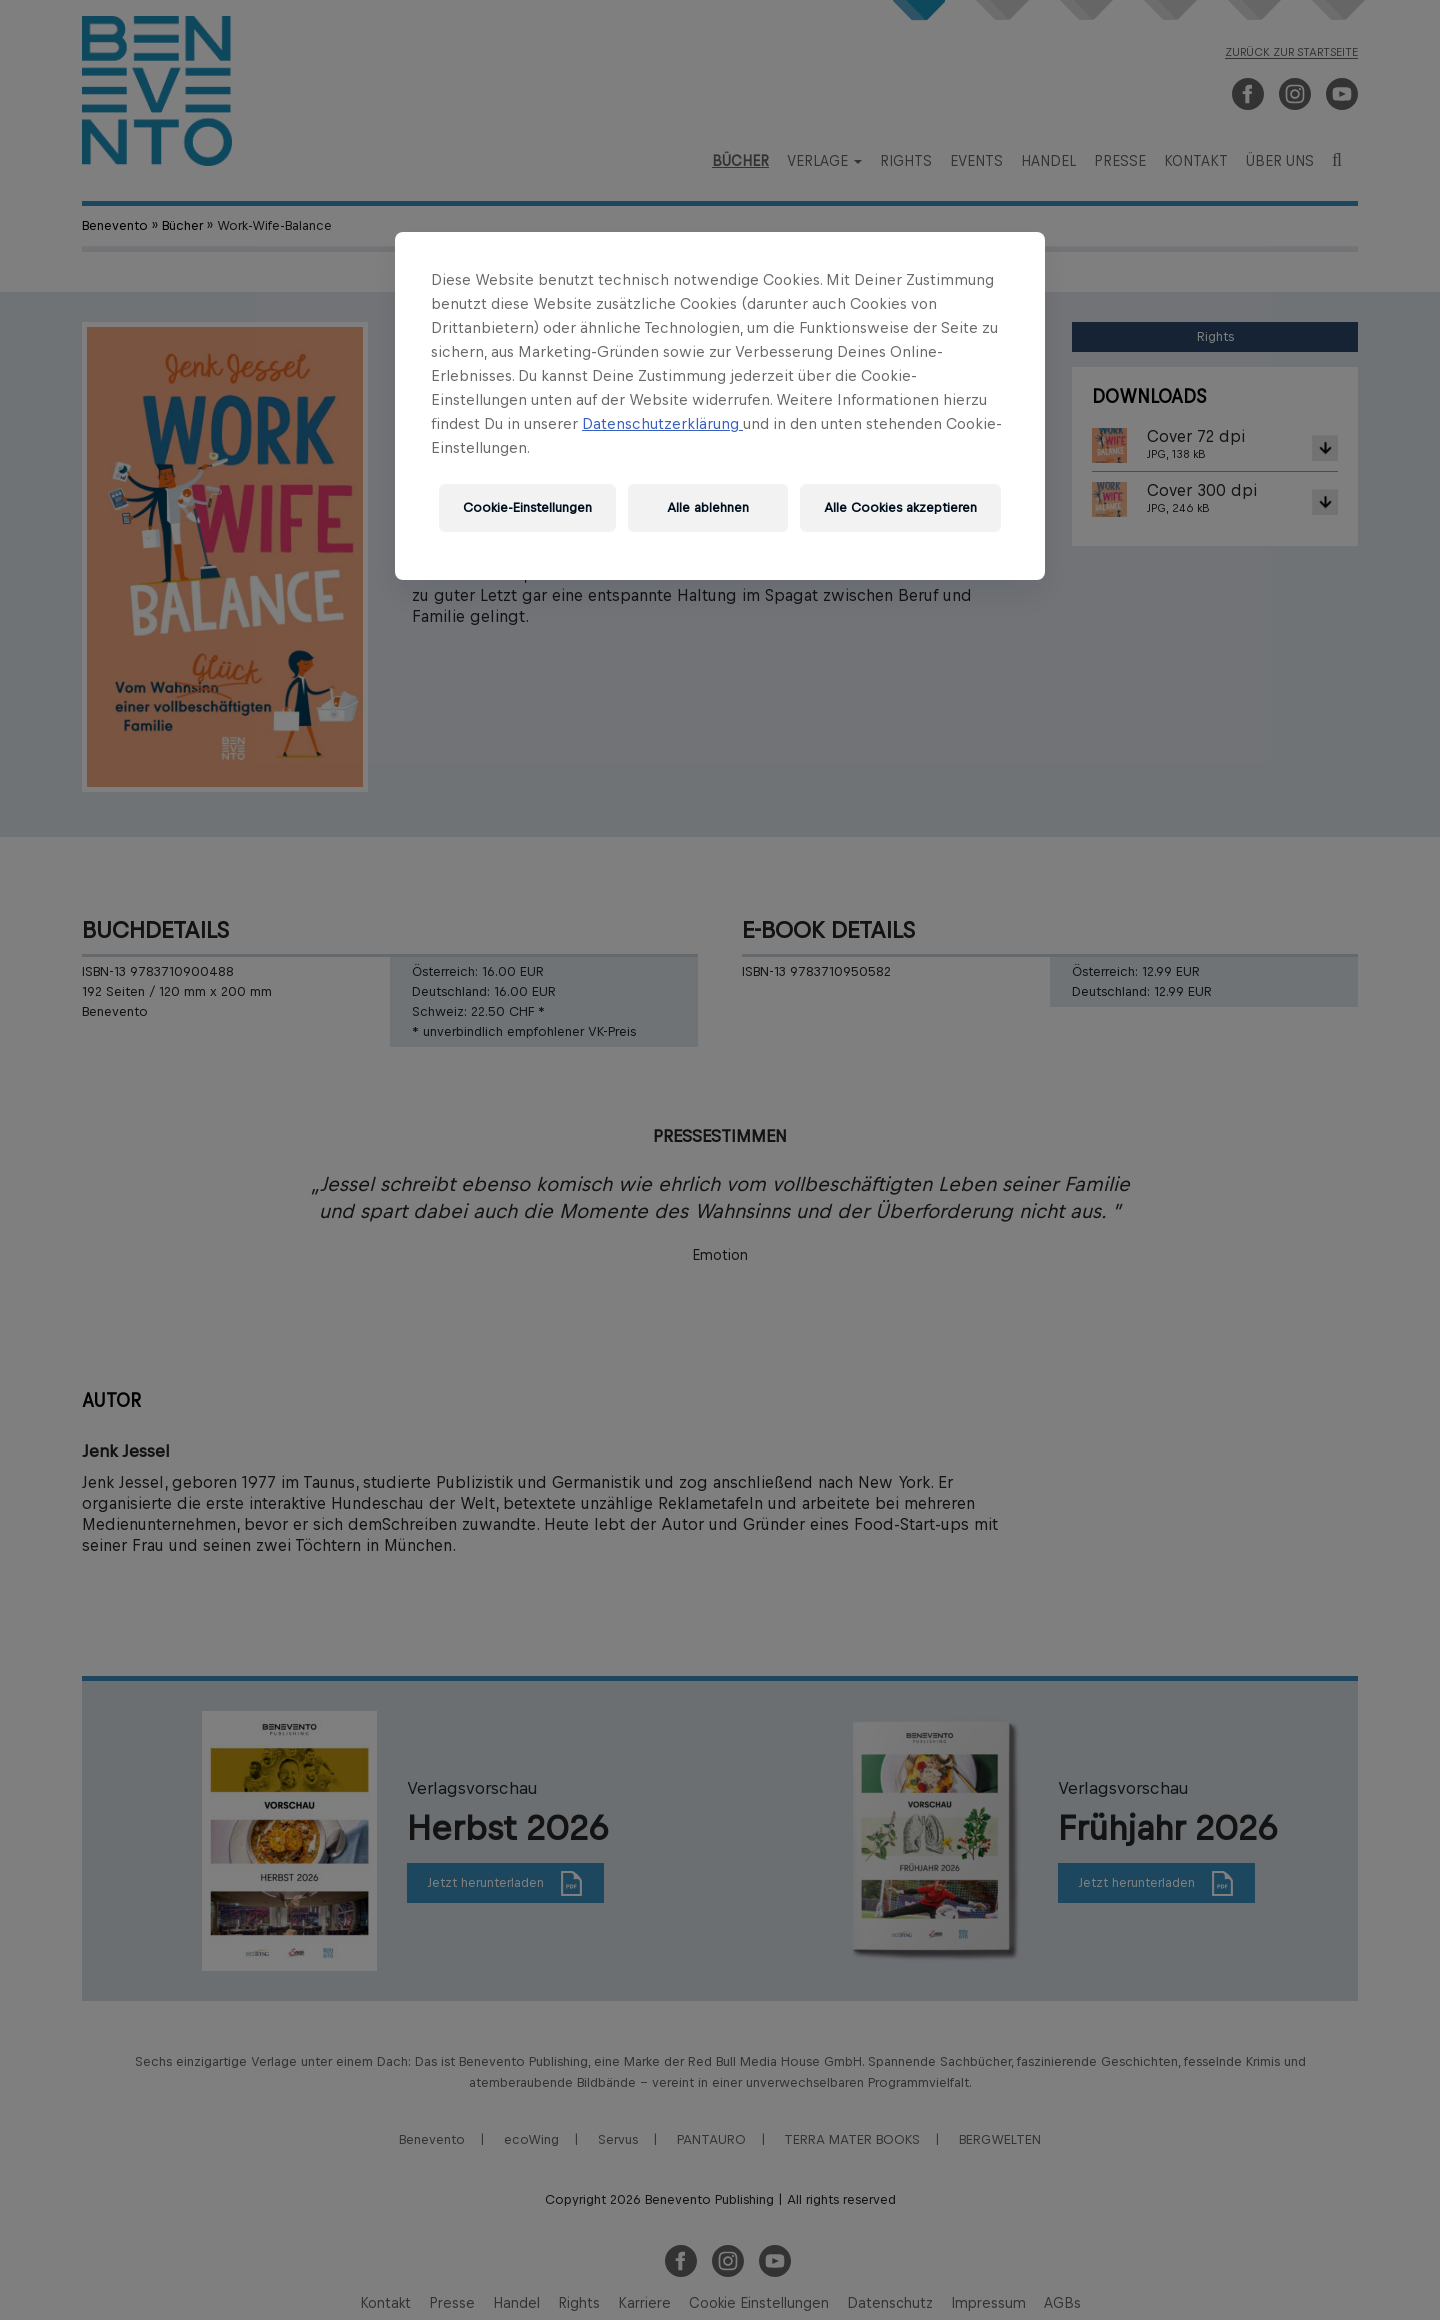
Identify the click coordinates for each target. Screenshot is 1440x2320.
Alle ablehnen (708, 507)
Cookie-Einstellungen (527, 507)
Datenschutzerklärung (662, 423)
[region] (720, 406)
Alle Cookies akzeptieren (900, 507)
